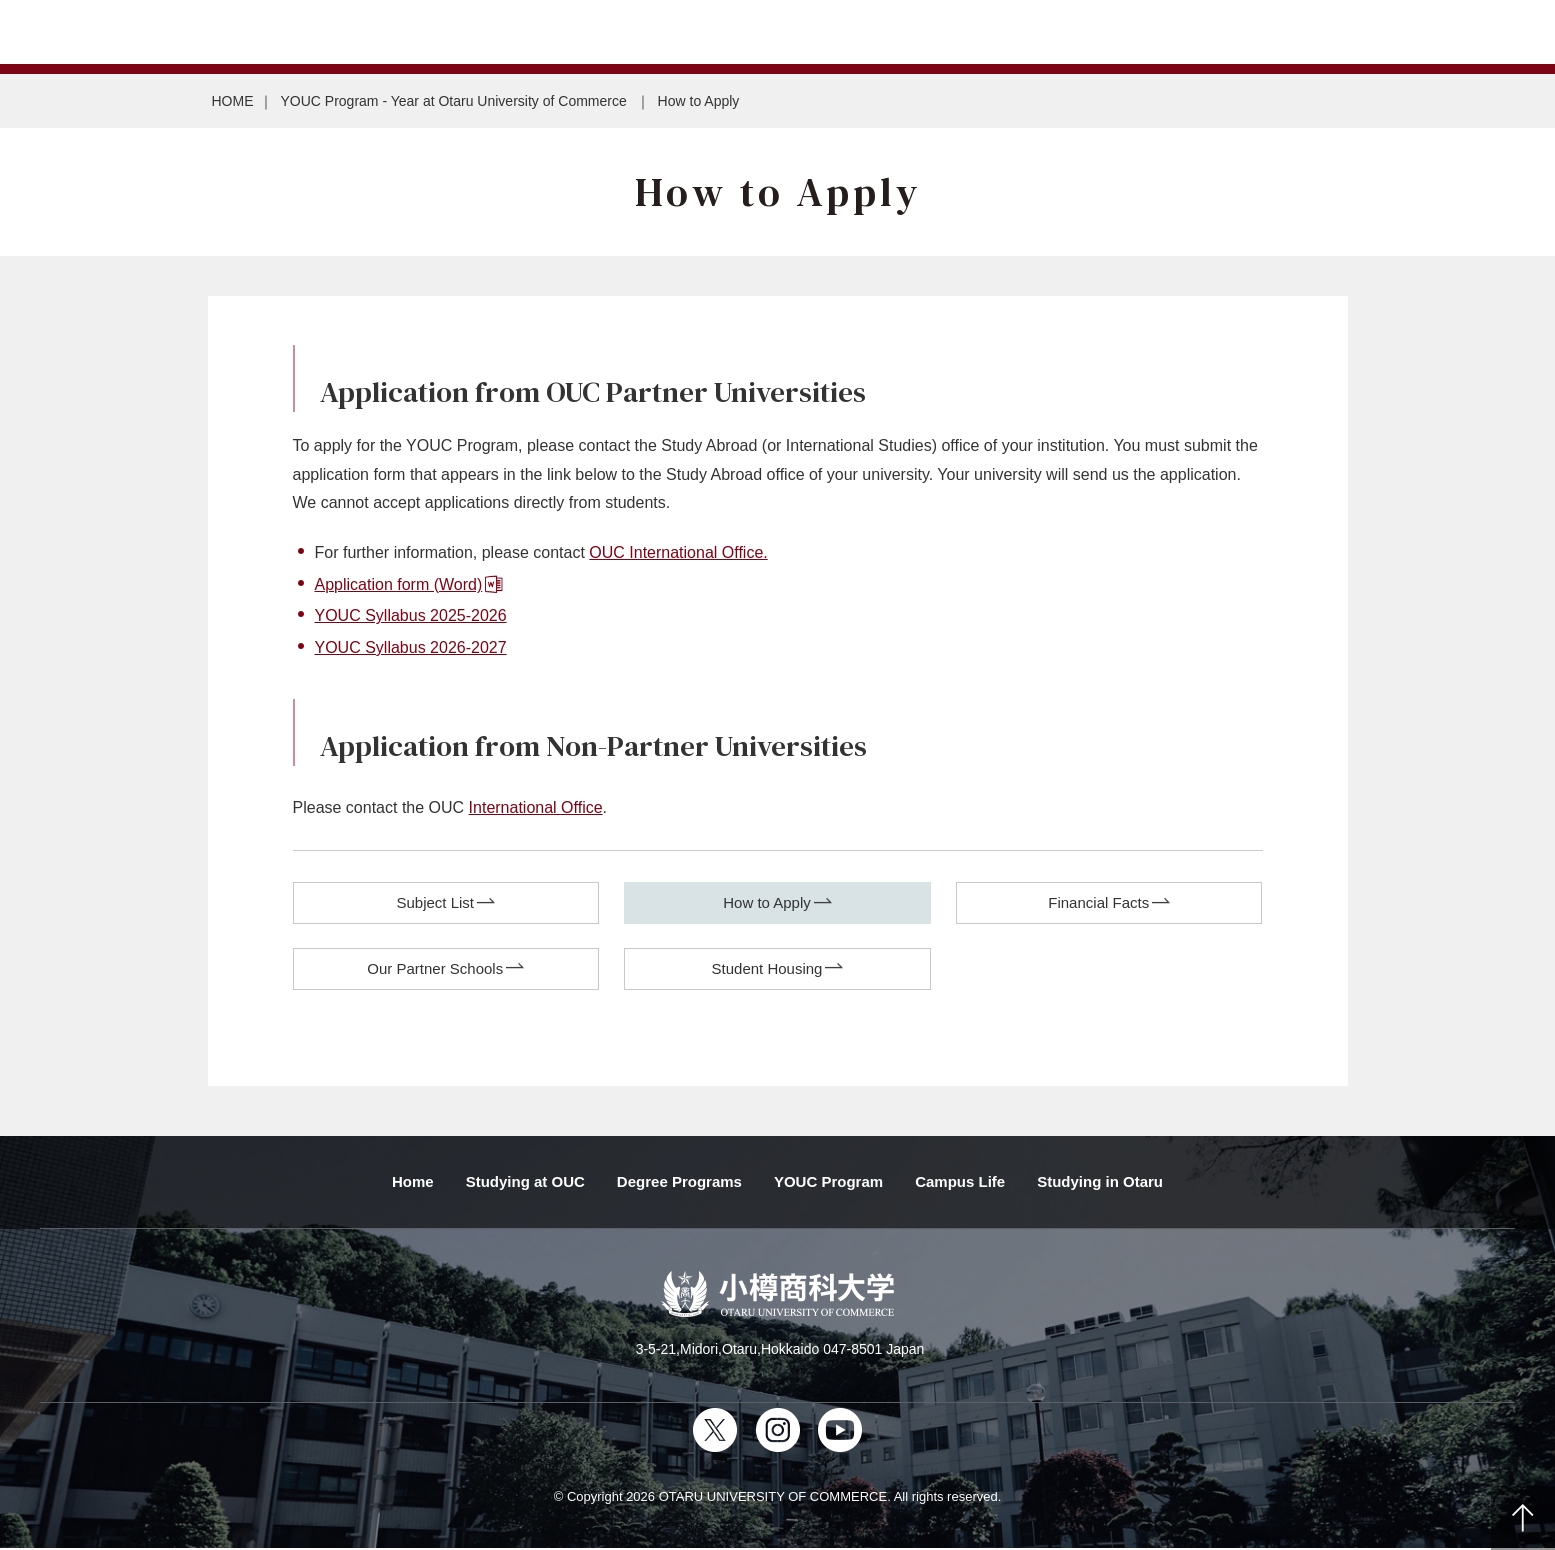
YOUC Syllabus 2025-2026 (411, 615)
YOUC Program (828, 1182)
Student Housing (767, 969)
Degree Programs (679, 1182)
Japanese (69, 32)
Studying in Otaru (1100, 1182)
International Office (536, 807)
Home (413, 1182)
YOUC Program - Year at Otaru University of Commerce (456, 101)
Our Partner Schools (435, 969)
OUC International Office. (678, 552)
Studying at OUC (525, 1182)
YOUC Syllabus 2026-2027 (411, 647)
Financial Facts (1098, 902)
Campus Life (960, 1182)
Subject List (435, 902)
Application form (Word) (399, 584)
